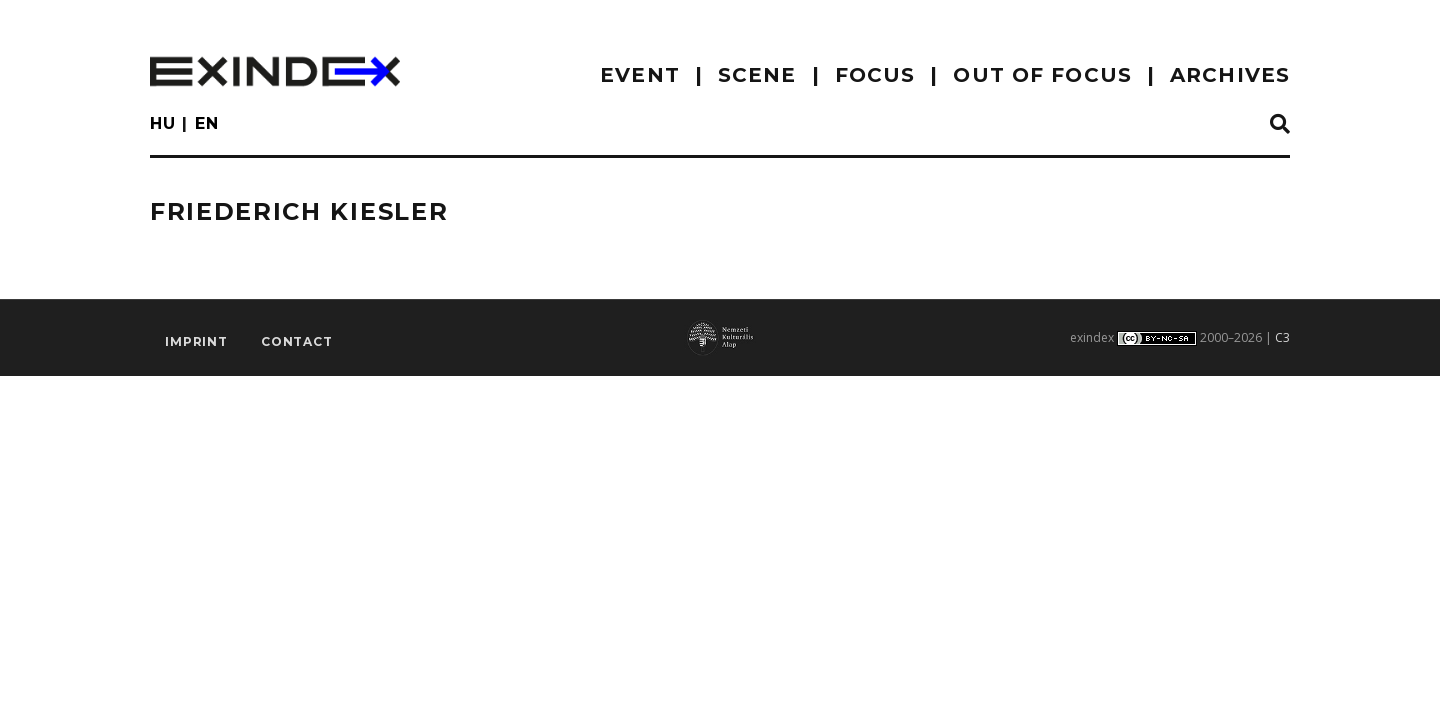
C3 (1282, 337)
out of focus (1042, 75)
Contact (297, 341)
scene (757, 75)
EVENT (640, 75)
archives (1230, 75)
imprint (196, 341)
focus (875, 75)
